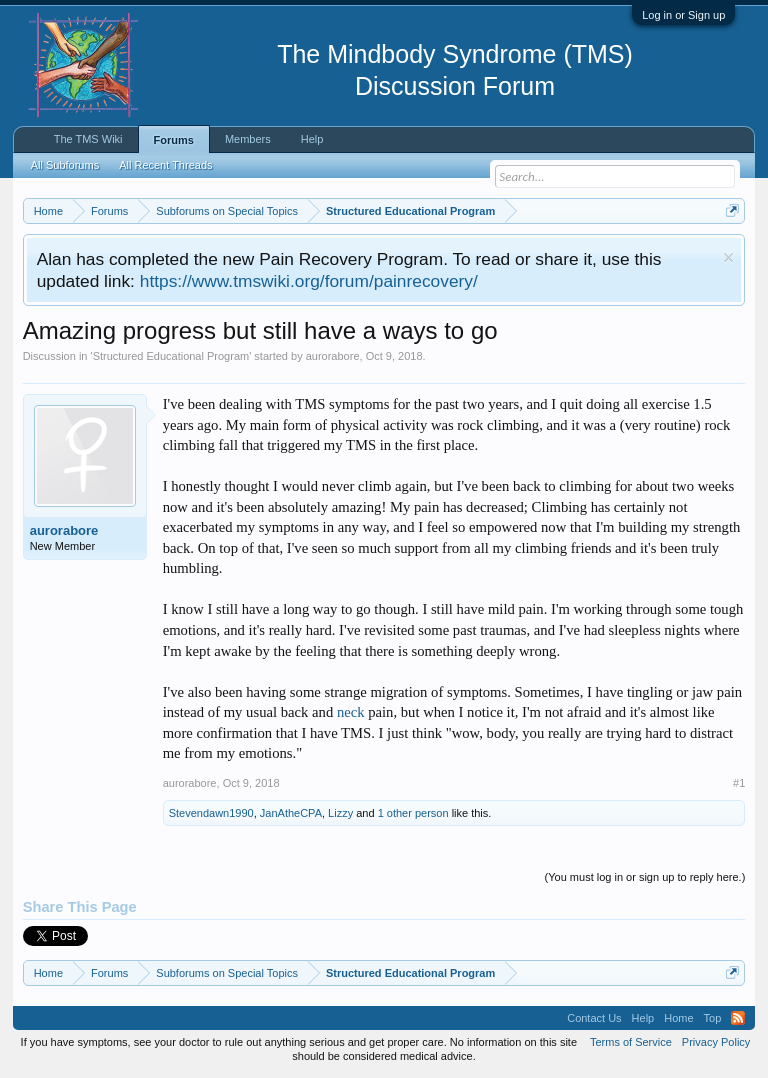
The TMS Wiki (88, 139)
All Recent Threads (165, 165)
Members (248, 139)
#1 (739, 783)
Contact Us (594, 1018)
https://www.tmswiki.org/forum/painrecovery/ (309, 281)
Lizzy (340, 813)
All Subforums (65, 165)
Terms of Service (631, 1042)
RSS (738, 1018)
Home (678, 1018)
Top (713, 1018)
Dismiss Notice (728, 257)
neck (351, 712)
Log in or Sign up (683, 15)
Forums (174, 140)
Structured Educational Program (171, 356)
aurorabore (333, 356)
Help (312, 139)
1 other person (413, 813)
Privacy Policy (716, 1042)
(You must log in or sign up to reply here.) (645, 877)
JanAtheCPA (291, 813)
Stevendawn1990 (211, 813)
